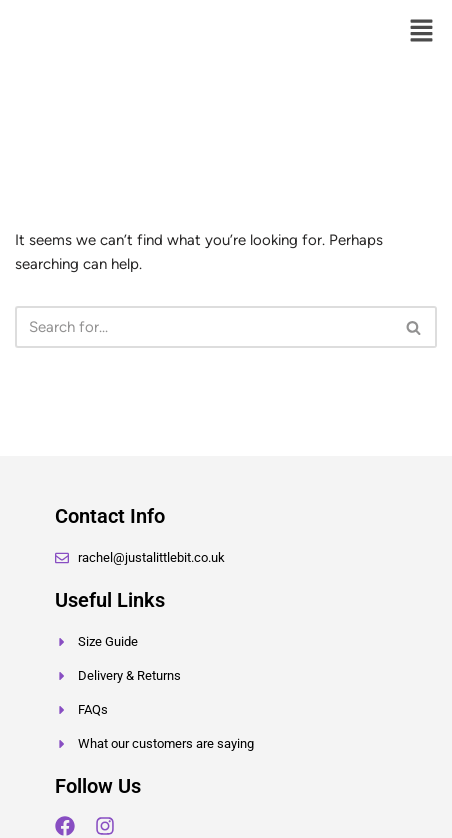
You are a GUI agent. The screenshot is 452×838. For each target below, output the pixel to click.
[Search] (203, 327)
